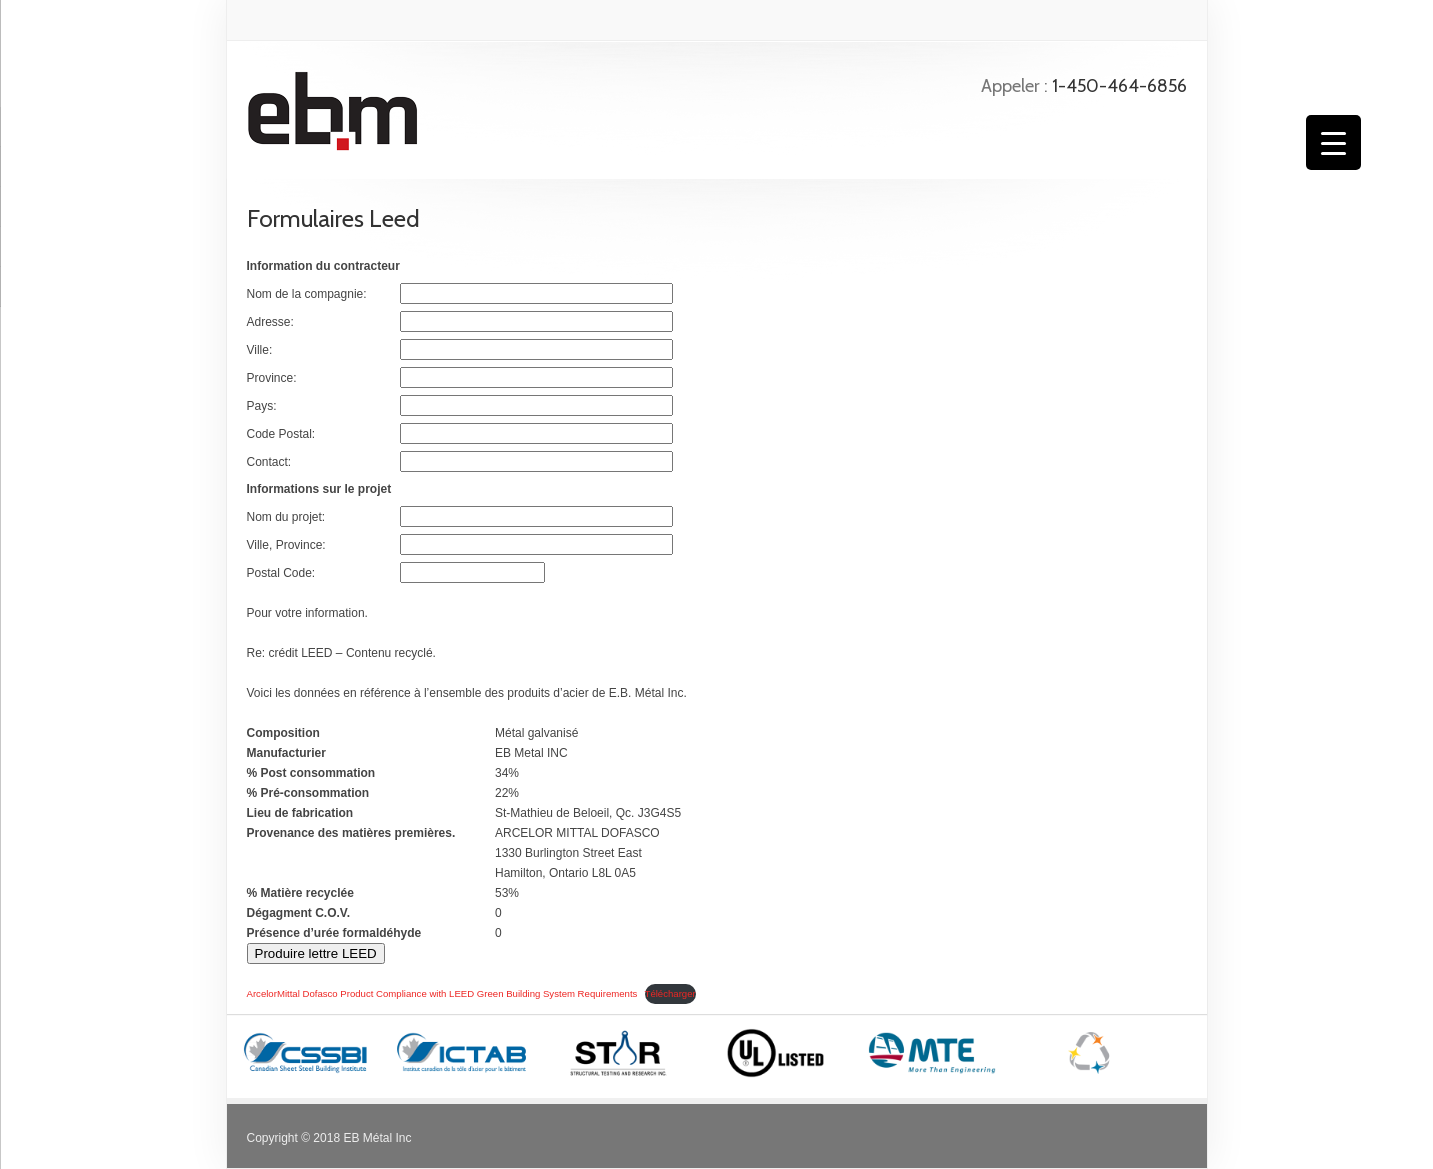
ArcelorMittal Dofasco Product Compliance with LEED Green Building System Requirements (442, 993)
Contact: (269, 462)
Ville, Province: (286, 545)
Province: (272, 378)
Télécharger (670, 993)
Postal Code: (281, 573)
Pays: (262, 406)
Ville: (260, 350)
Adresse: (270, 322)
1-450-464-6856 (1119, 86)
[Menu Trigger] (1333, 142)
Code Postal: (281, 434)
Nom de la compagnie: (307, 294)
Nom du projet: (286, 517)
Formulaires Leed (333, 218)
